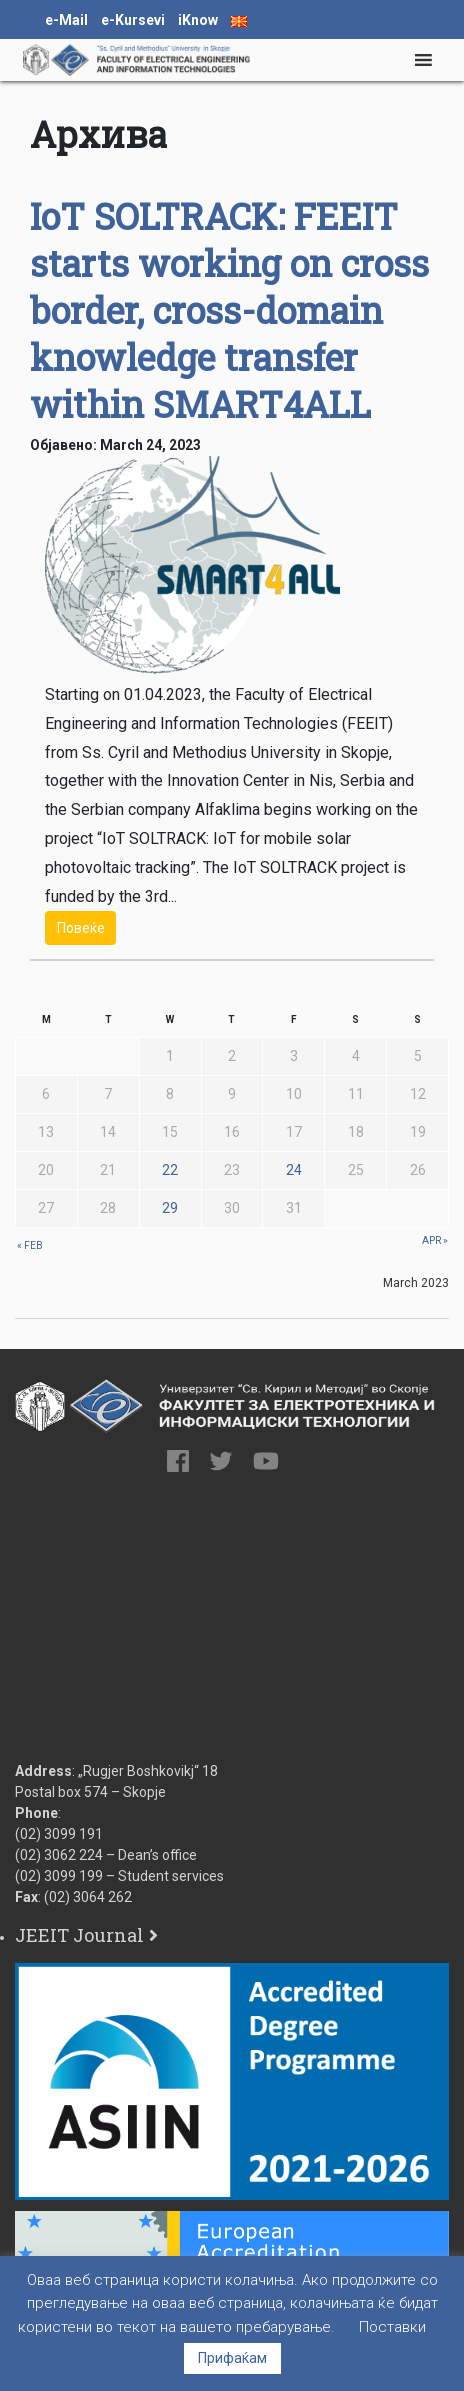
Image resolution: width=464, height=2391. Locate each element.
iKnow (198, 20)
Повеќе (81, 928)
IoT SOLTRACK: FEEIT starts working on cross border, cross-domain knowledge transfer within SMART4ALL (229, 310)
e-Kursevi (133, 20)
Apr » (435, 1240)
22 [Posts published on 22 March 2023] (170, 1170)
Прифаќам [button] (232, 2358)
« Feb (30, 1245)
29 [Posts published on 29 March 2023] (170, 1208)
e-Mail (66, 20)
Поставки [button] (392, 2327)
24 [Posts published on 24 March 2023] (294, 1170)
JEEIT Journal (79, 1935)
